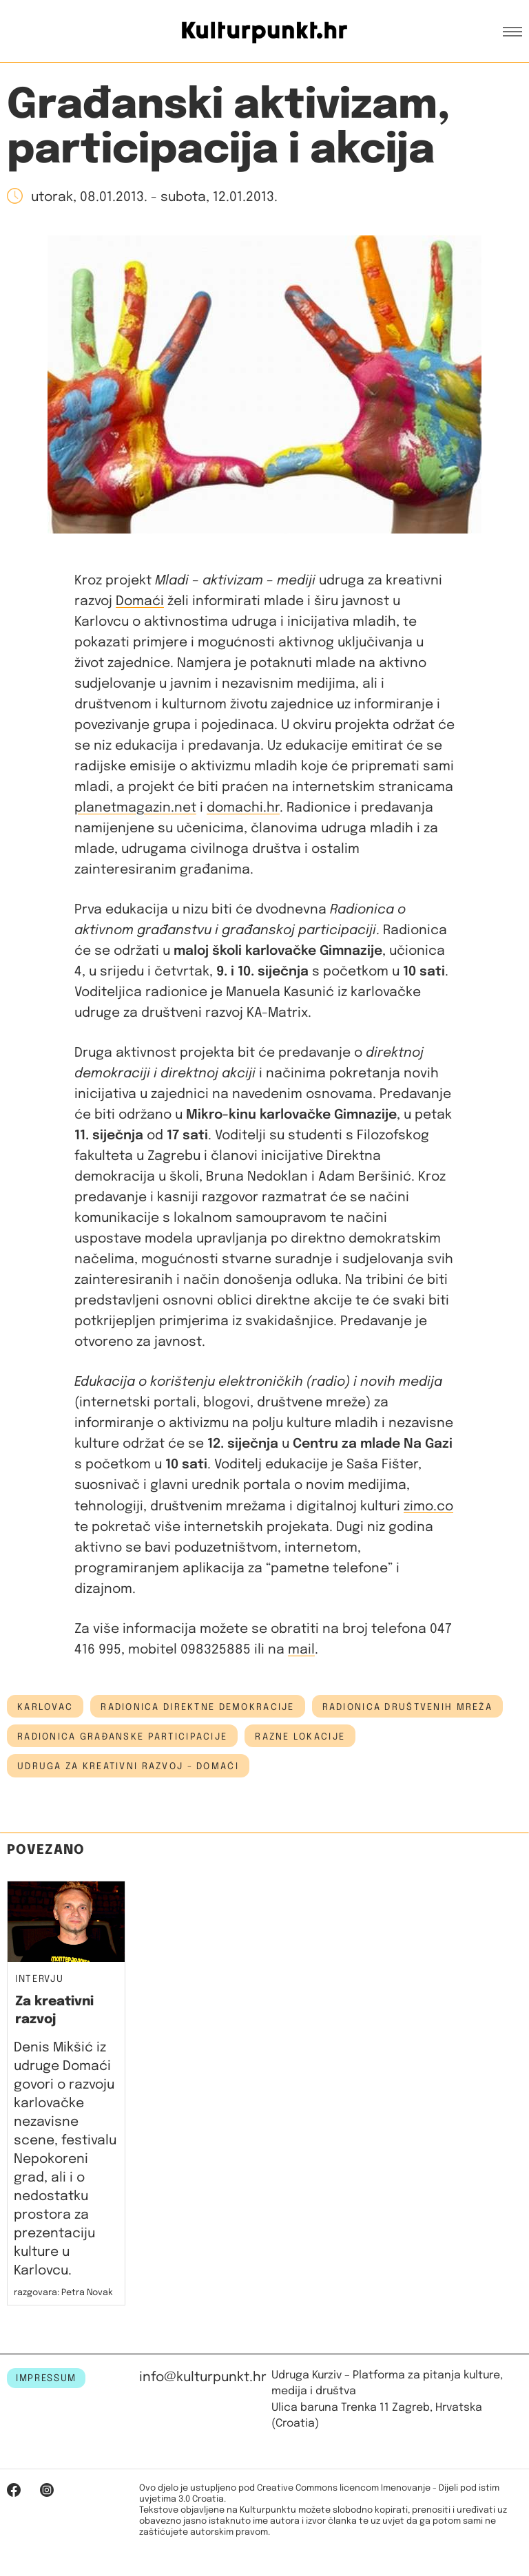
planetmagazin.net (135, 807)
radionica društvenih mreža (407, 1707)
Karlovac (45, 1707)
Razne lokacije (300, 1737)
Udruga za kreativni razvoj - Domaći (128, 1766)
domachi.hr (243, 807)
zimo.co (428, 1506)
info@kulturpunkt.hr (203, 2377)
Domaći (140, 601)
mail (301, 1649)
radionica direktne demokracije (197, 1707)
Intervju (39, 1979)
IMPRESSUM (46, 2378)
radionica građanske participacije (122, 1737)
